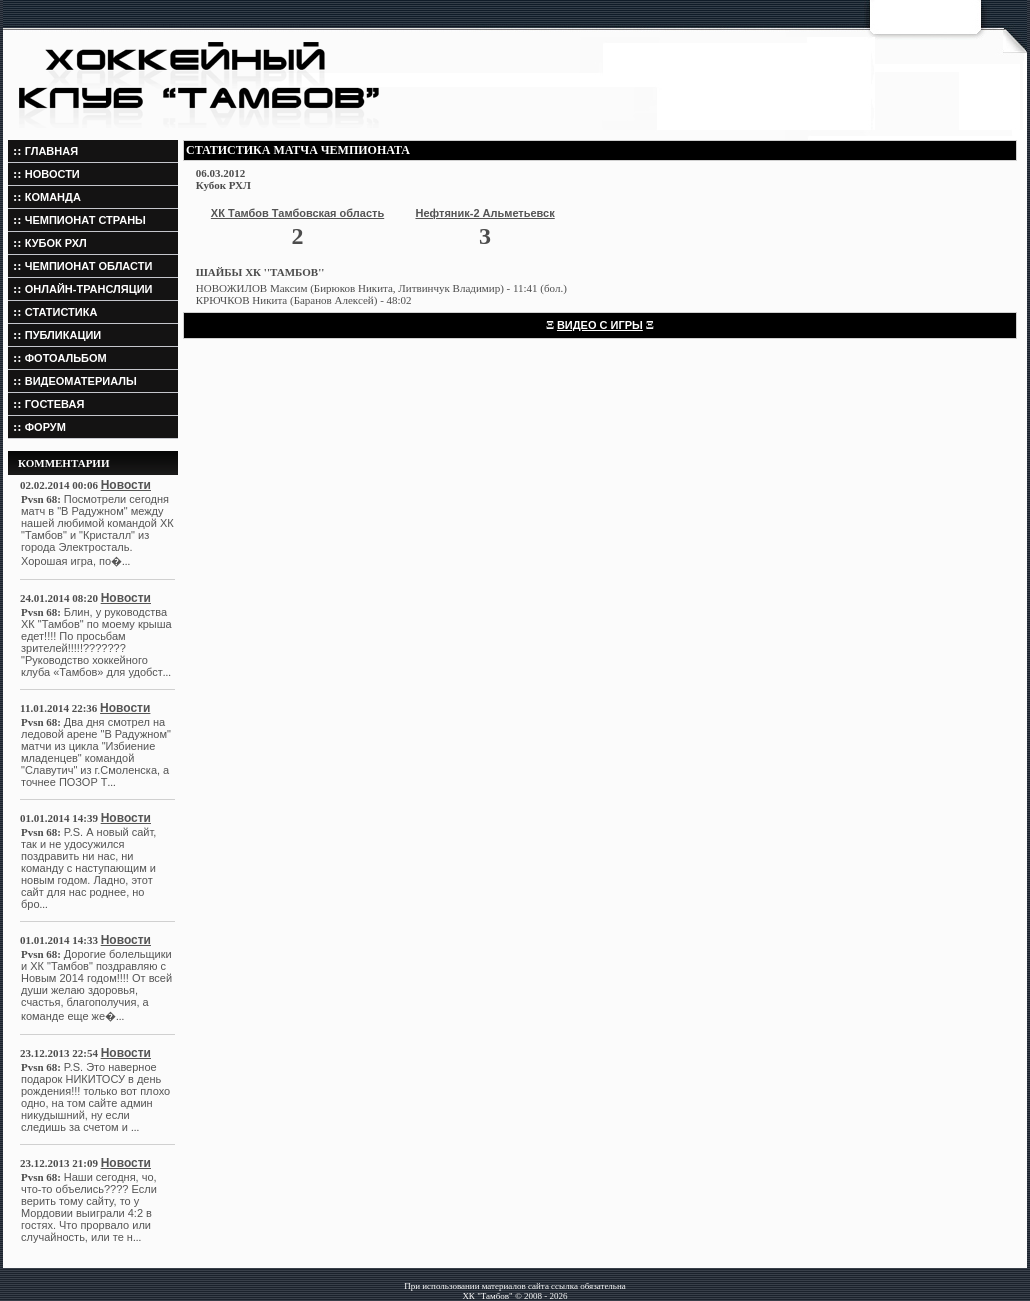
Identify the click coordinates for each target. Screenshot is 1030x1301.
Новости (126, 485)
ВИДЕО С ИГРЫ (600, 325)
